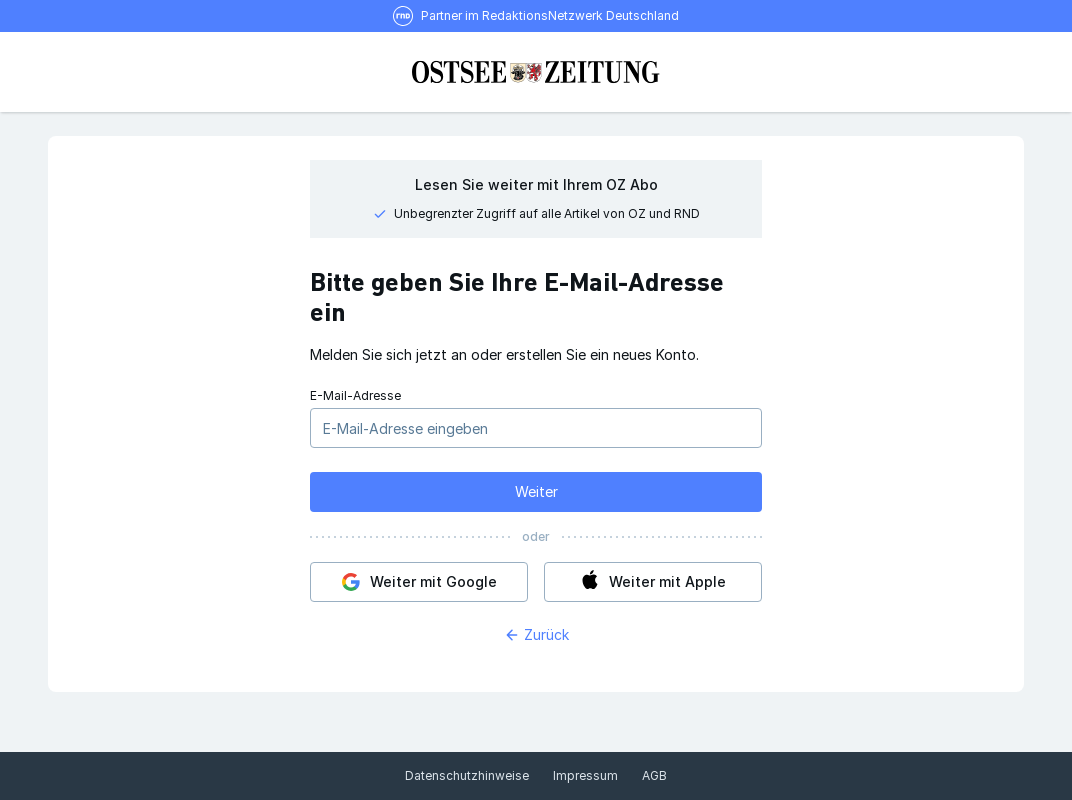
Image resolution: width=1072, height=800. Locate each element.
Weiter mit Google (414, 582)
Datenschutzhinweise (467, 775)
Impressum (585, 775)
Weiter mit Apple (648, 582)
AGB (654, 775)
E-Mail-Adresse (355, 395)
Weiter (536, 491)
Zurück (536, 634)
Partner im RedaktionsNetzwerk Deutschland (550, 15)
